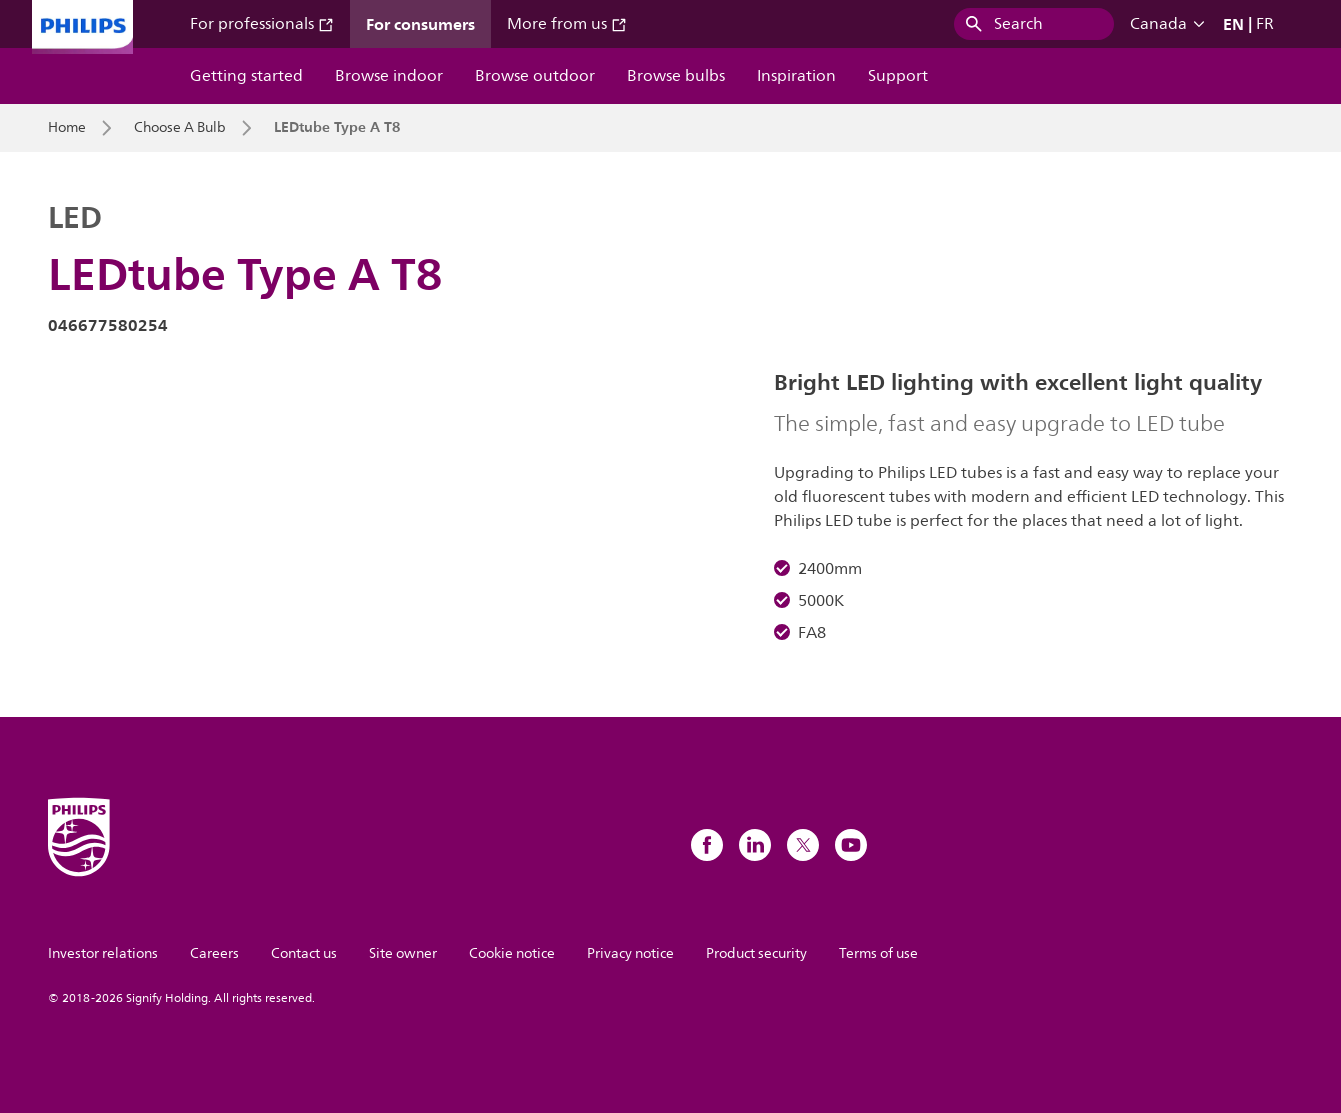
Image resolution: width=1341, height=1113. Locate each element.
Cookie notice (512, 953)
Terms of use (878, 953)
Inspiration (796, 76)
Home (67, 128)
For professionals (262, 24)
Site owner (403, 953)
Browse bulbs (676, 76)
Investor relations (103, 953)
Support (898, 76)
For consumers (420, 24)
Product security (756, 953)
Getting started (246, 76)
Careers (214, 953)
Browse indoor (389, 76)
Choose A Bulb (180, 128)
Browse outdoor (535, 76)
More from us (567, 24)
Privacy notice (630, 953)
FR (1265, 24)
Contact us (304, 953)
